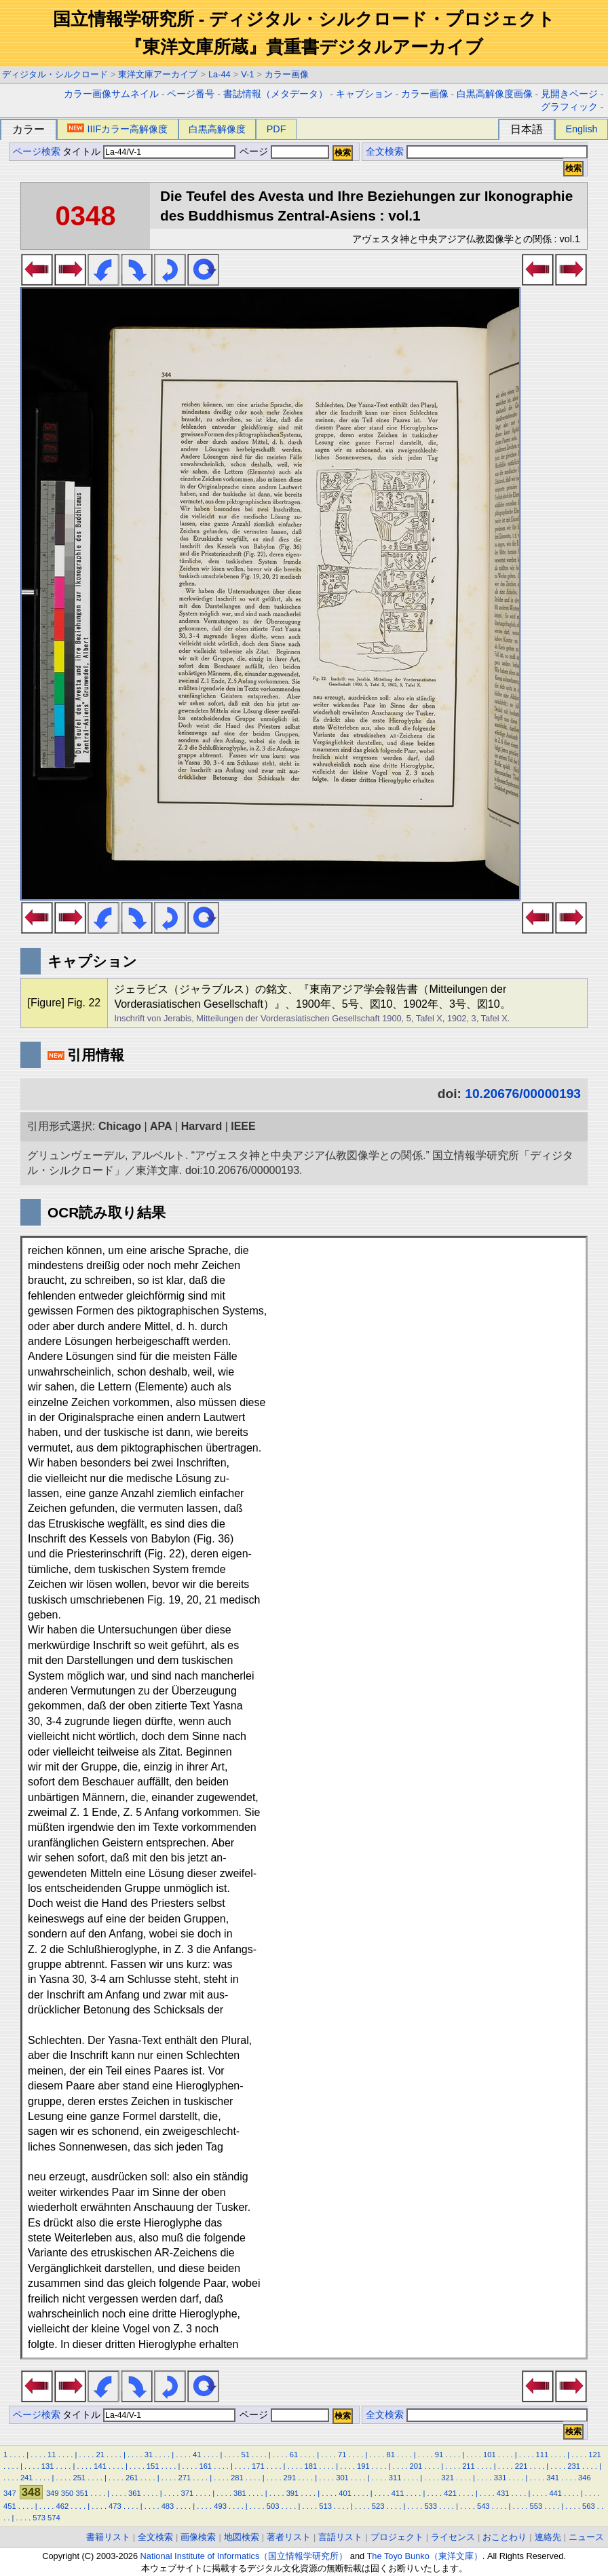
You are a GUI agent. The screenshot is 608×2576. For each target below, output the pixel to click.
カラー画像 (287, 74)
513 (325, 2506)
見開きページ (569, 94)
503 (273, 2506)
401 (345, 2493)
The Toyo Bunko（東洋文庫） (424, 2556)
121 (594, 2454)
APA (161, 1126)
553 (535, 2506)
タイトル (148, 152)
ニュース (586, 2537)
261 (132, 2478)
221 (521, 2466)
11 (52, 2454)
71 (342, 2454)
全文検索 (385, 152)
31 (149, 2454)
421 (450, 2493)
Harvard (201, 1126)
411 (398, 2493)
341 (552, 2478)
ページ (283, 152)
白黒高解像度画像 (495, 94)
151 (153, 2466)
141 (100, 2466)
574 (54, 2518)
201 (416, 2466)
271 (184, 2478)
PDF (276, 129)
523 (378, 2506)
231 (573, 2466)
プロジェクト (396, 2537)
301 (342, 2478)
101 (489, 2454)
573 (39, 2518)
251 (79, 2478)
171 (258, 2466)
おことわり (504, 2537)
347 (9, 2493)
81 (390, 2454)
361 (134, 2493)
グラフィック (569, 107)
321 (447, 2478)
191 (363, 2466)
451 (9, 2506)
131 (47, 2466)
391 (292, 2493)
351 (81, 2493)
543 (483, 2506)
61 (294, 2454)
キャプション (364, 94)
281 (237, 2478)
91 (439, 2454)
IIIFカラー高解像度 (117, 129)
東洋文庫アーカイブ (157, 74)
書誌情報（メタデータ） (275, 94)
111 (542, 2454)
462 (62, 2506)
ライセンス (453, 2537)
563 (588, 2506)
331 (500, 2478)
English (581, 129)
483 (168, 2506)
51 (245, 2454)
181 (311, 2466)
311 (395, 2478)
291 (290, 2478)
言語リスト (340, 2537)
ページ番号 (190, 94)
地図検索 (241, 2537)
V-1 (247, 74)
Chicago (119, 1126)
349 (52, 2493)
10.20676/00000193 (523, 1093)
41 (197, 2454)
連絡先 (548, 2537)
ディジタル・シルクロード (55, 74)
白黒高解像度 (217, 129)
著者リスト (289, 2537)
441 (555, 2493)
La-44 (219, 74)
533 (430, 2506)
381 (239, 2493)
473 (115, 2506)
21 (100, 2454)
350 (67, 2493)
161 (205, 2466)
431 (503, 2493)
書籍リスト (108, 2537)
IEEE (243, 1126)
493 (220, 2506)
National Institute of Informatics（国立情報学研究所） (244, 2556)
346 (584, 2478)
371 (187, 2493)
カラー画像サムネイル (111, 94)
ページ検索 (36, 152)
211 (468, 2466)
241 (26, 2478)
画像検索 (198, 2537)
